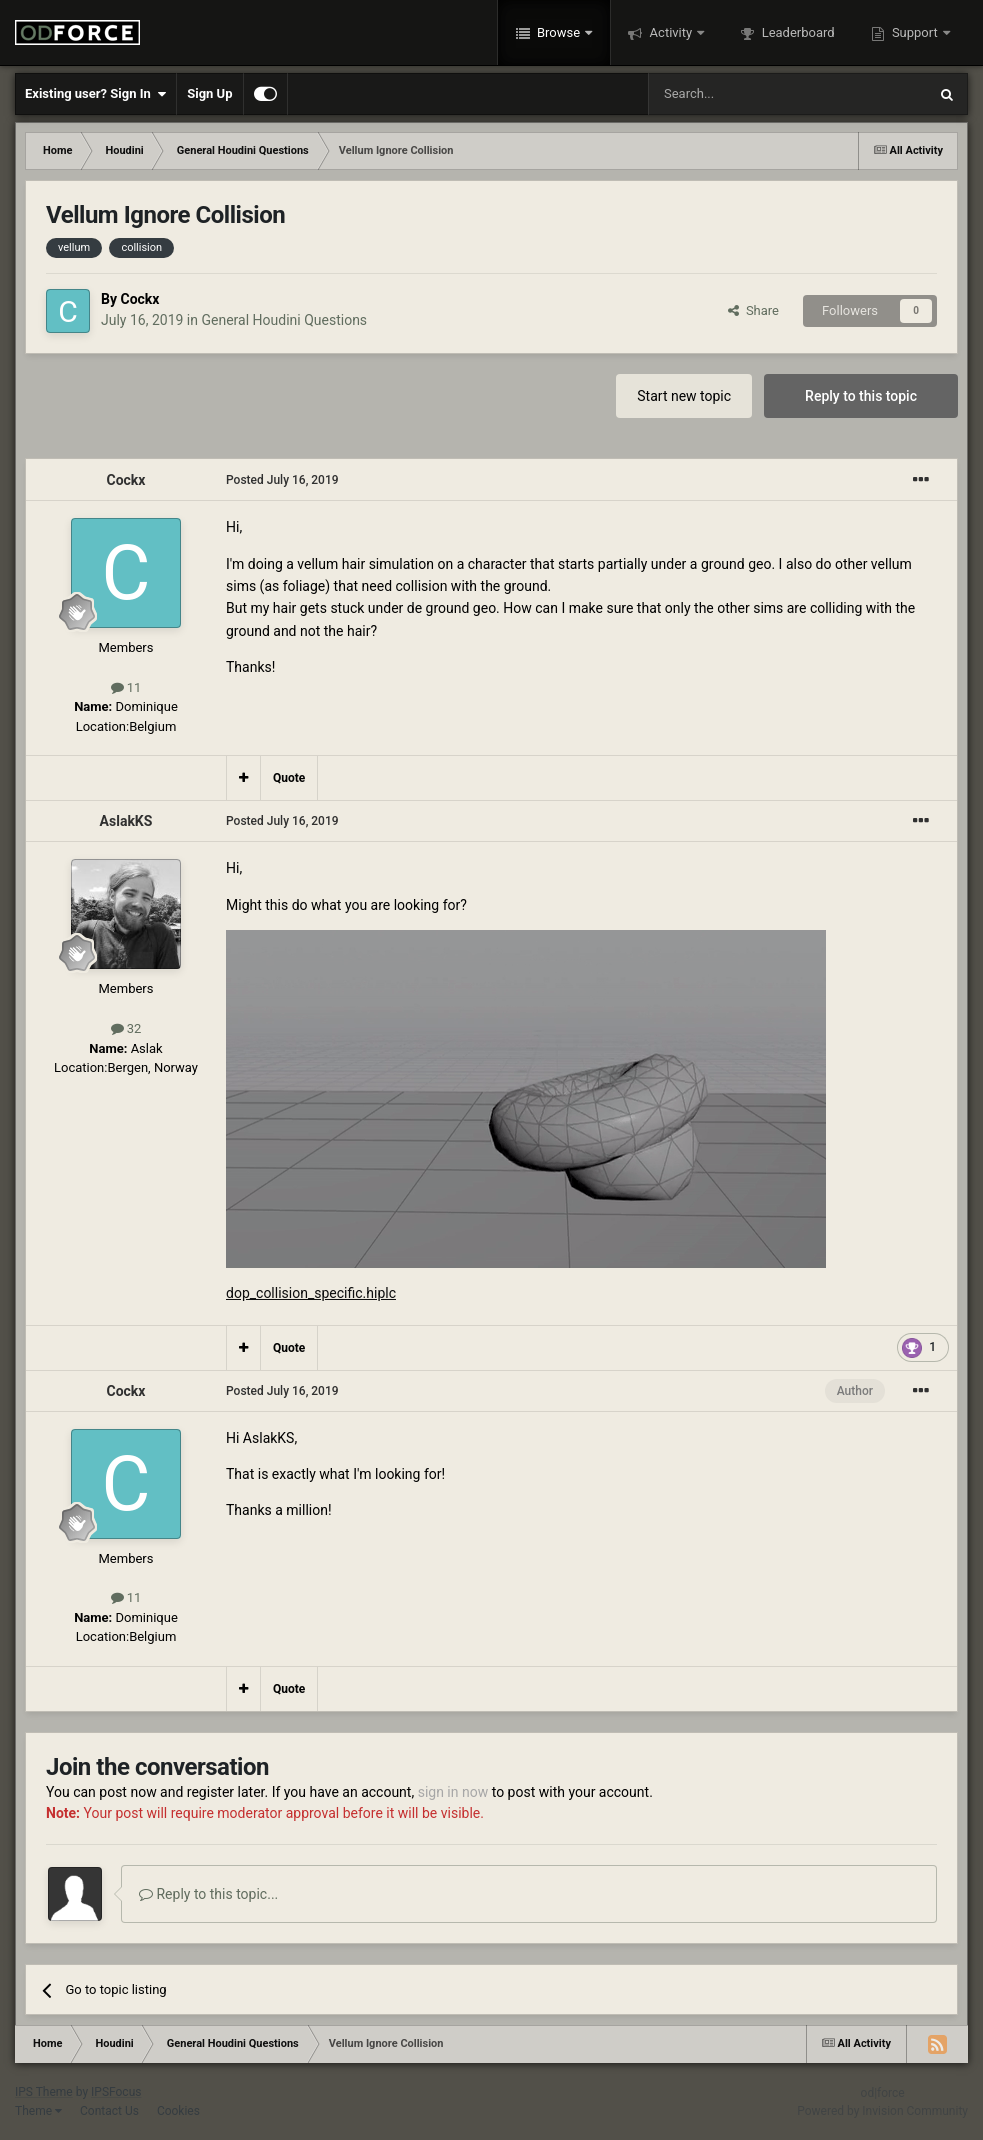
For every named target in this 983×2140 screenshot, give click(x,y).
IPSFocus (116, 2092)
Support (915, 32)
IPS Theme (44, 2092)
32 (126, 1028)
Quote (289, 778)
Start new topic (684, 396)
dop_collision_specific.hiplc (311, 1293)
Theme (38, 2111)
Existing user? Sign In (95, 94)
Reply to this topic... (208, 1894)
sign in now (453, 1792)
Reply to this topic (861, 396)
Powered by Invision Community (882, 2111)
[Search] (740, 94)
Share (753, 310)
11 (126, 687)
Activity (670, 32)
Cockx (139, 299)
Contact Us (109, 2111)
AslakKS (126, 821)
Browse (559, 32)
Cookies (178, 2111)
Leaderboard (796, 32)
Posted (282, 480)
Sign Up (209, 93)
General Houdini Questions (284, 320)
